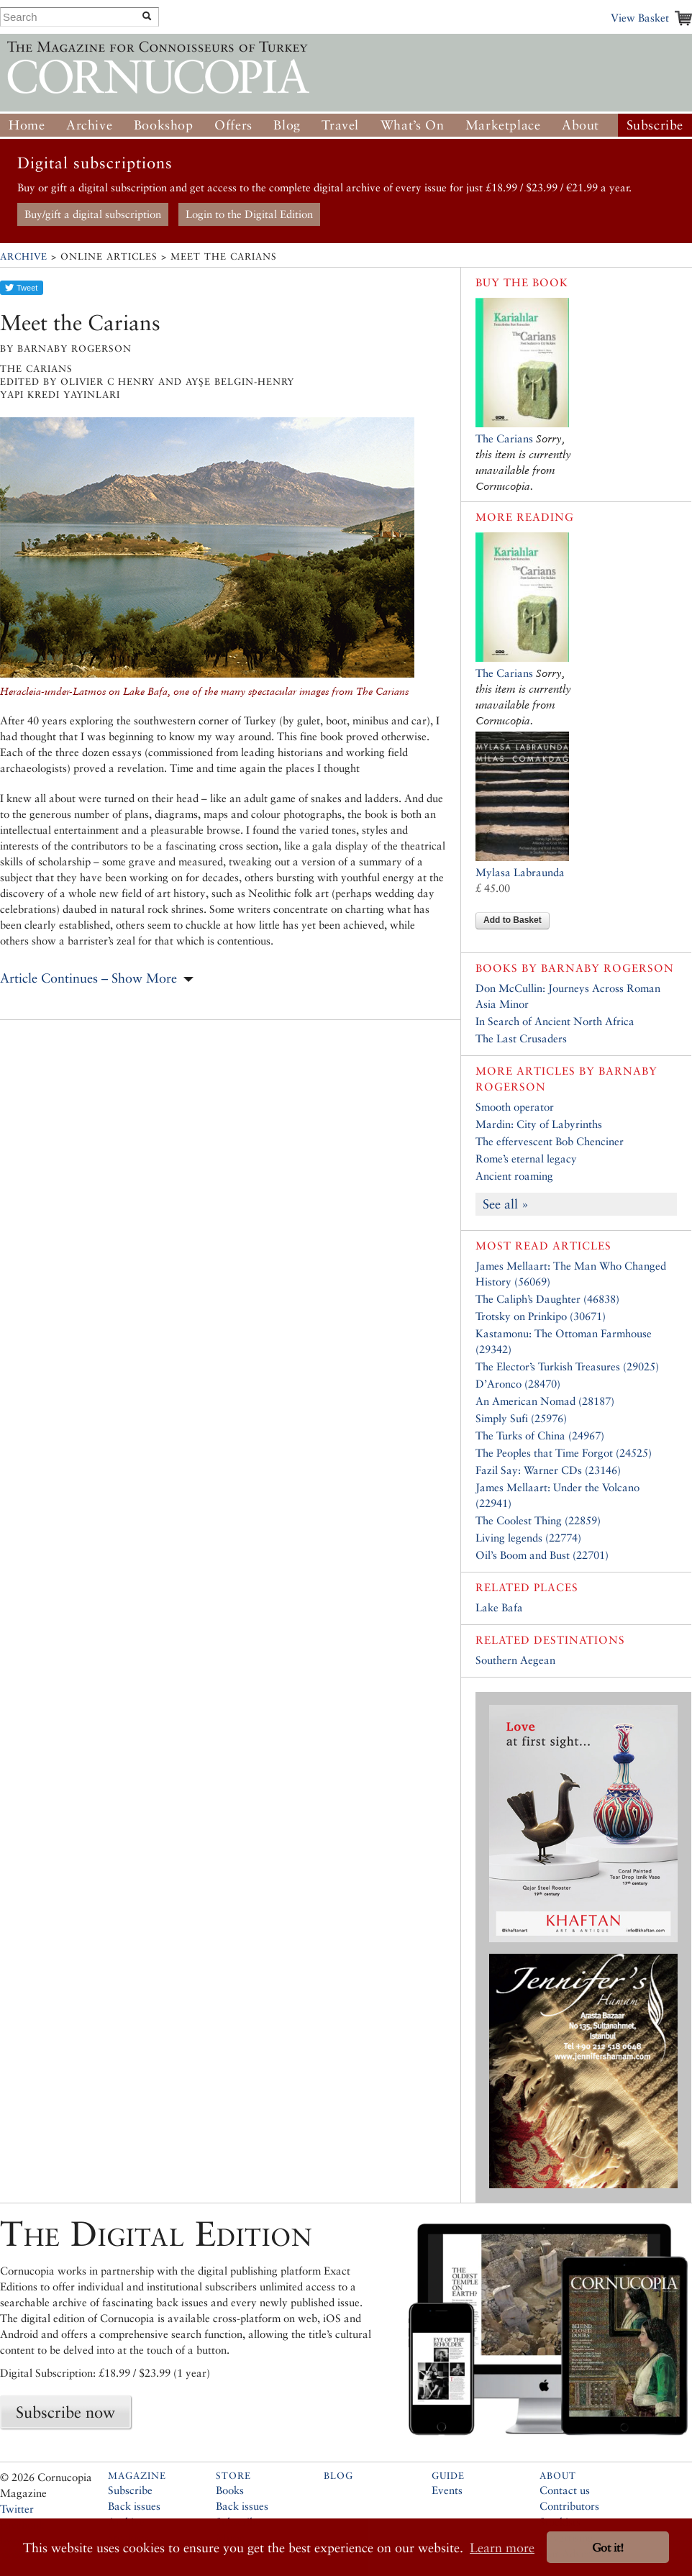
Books (230, 2490)
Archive (89, 124)
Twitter (17, 2509)
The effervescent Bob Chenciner (549, 1141)
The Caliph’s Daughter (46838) (547, 1299)
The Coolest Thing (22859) (538, 1520)
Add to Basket (512, 920)
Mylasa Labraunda (520, 872)
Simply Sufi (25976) (521, 1418)
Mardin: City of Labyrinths (538, 1124)
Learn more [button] (502, 2547)
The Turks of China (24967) (539, 1435)
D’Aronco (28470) (517, 1384)
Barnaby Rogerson (607, 968)
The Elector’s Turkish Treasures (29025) (567, 1366)
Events (447, 2490)
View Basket (640, 18)
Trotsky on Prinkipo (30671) (540, 1316)
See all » (506, 1203)
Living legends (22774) (528, 1538)
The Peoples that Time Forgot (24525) (563, 1453)
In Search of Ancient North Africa (554, 1021)
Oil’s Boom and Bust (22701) (542, 1555)
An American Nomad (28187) (544, 1401)
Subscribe (655, 124)
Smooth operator (514, 1107)
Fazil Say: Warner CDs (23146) (548, 1470)
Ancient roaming (514, 1176)
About (580, 124)
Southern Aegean (515, 1660)
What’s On (412, 124)
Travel (340, 124)
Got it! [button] (608, 2547)
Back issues (134, 2506)
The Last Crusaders (521, 1038)
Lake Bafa (499, 1607)
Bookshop (164, 124)
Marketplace (503, 124)
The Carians (504, 438)
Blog (286, 124)
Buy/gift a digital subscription (92, 214)
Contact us (565, 2490)
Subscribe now (65, 2412)
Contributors (569, 2506)
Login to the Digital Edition (249, 214)
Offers (233, 124)
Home (27, 124)
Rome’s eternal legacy (526, 1158)
